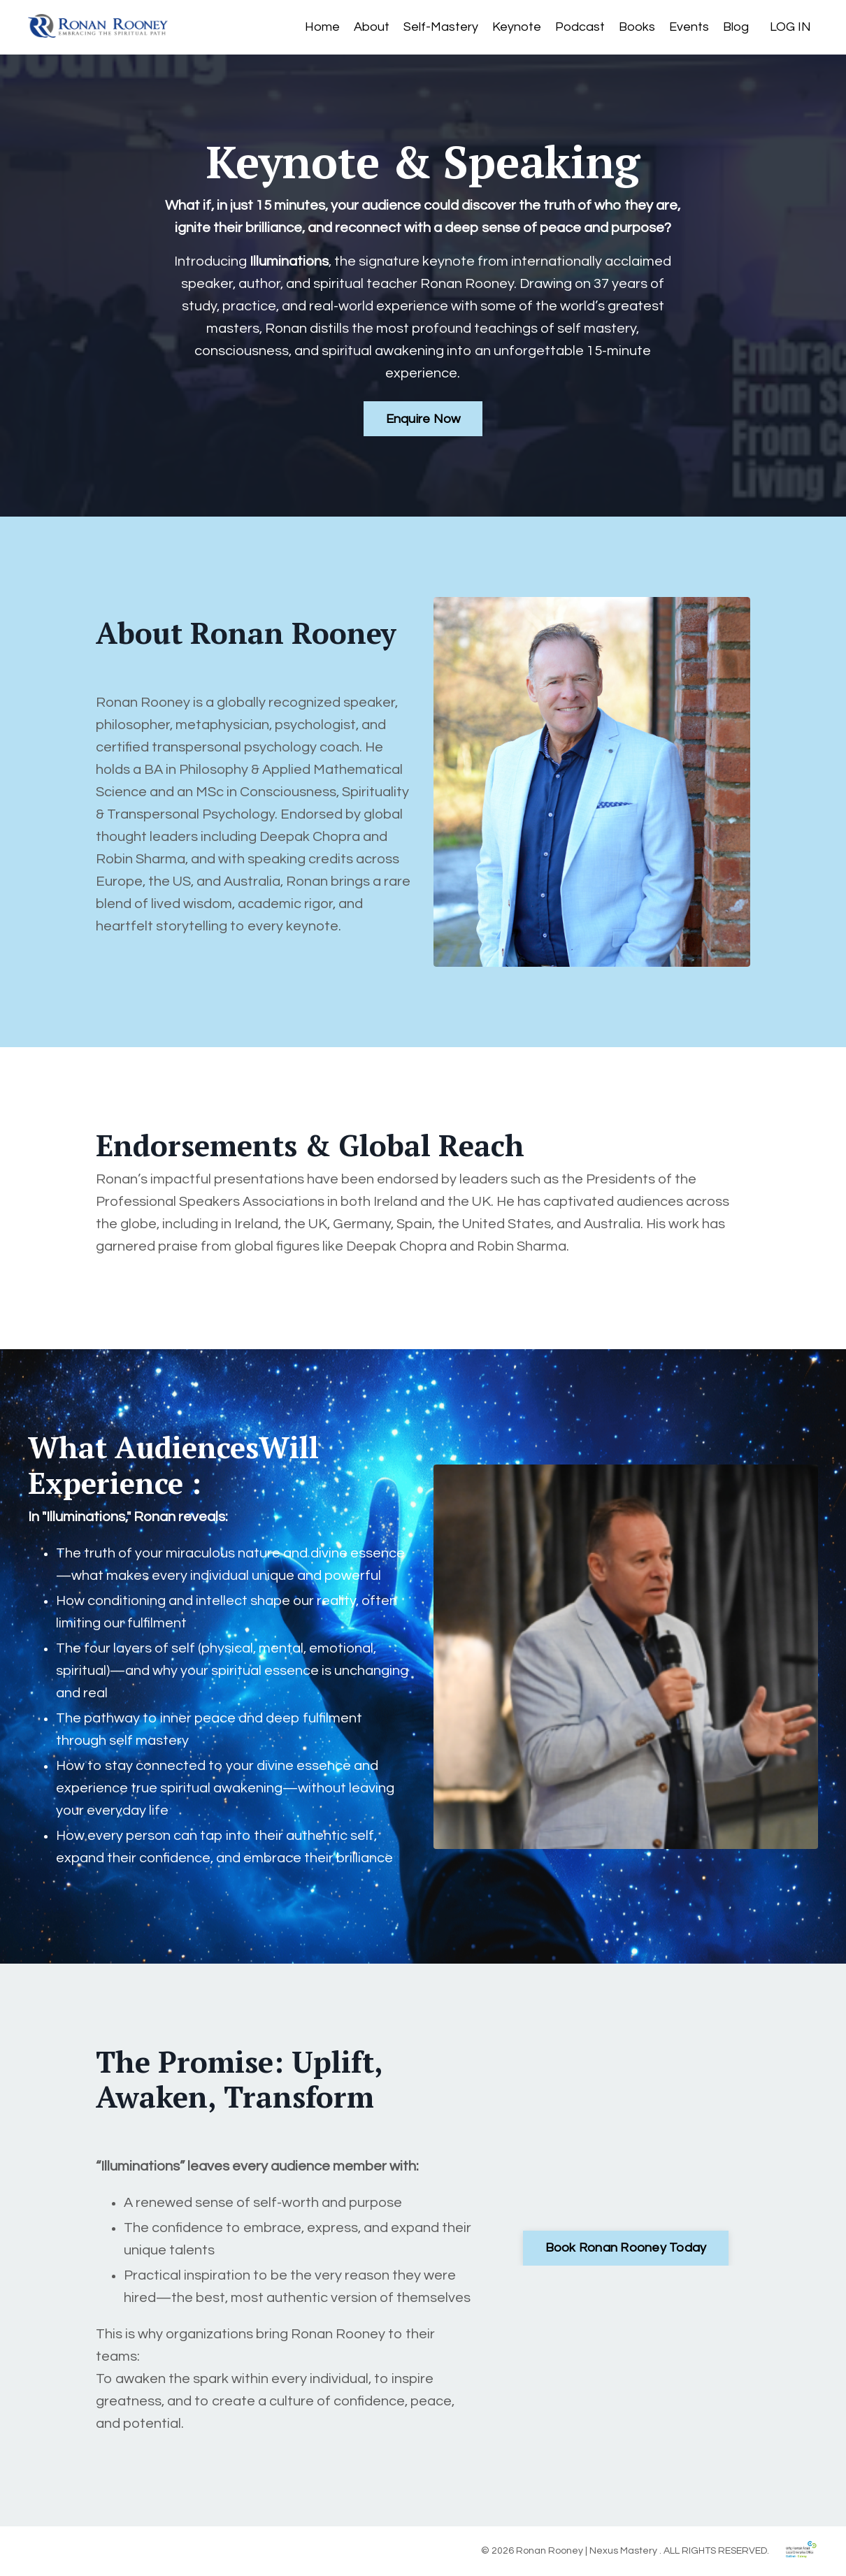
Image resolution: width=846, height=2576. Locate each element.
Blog (736, 27)
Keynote (516, 27)
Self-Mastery (440, 27)
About (371, 27)
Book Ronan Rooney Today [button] (626, 2247)
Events (689, 27)
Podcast (580, 27)
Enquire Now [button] (423, 419)
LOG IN (790, 27)
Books (637, 27)
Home (322, 27)
